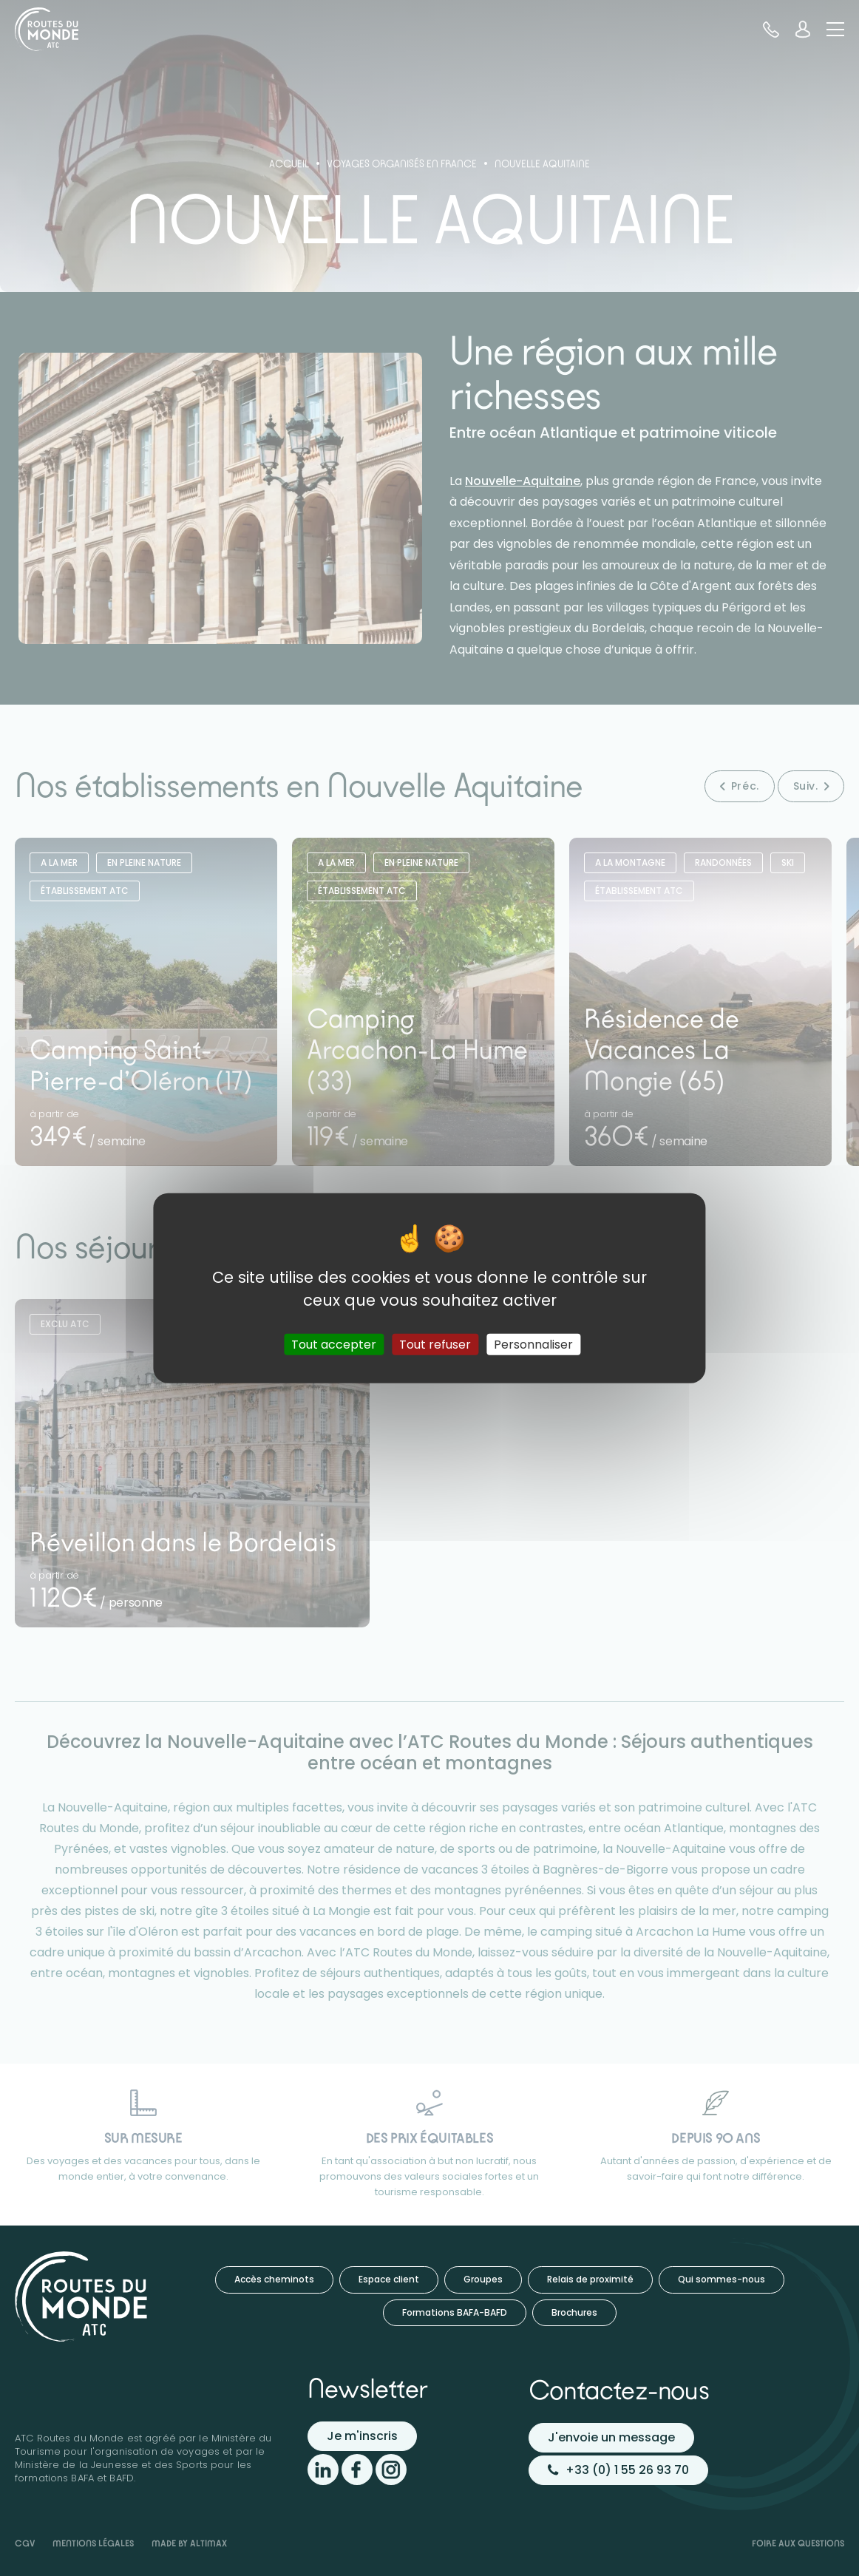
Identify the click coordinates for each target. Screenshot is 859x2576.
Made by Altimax (189, 2543)
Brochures (574, 2312)
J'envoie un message (611, 2437)
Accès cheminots (274, 2279)
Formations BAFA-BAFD (454, 2312)
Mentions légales (93, 2543)
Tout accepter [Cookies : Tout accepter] (333, 1343)
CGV (25, 2543)
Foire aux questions (798, 2543)
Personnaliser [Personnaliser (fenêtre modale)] (533, 1343)
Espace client (389, 2279)
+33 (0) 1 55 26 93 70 (618, 2469)
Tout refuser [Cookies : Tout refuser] (435, 1343)
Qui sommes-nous (721, 2279)
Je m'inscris (362, 2435)
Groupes (483, 2279)
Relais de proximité (590, 2279)
